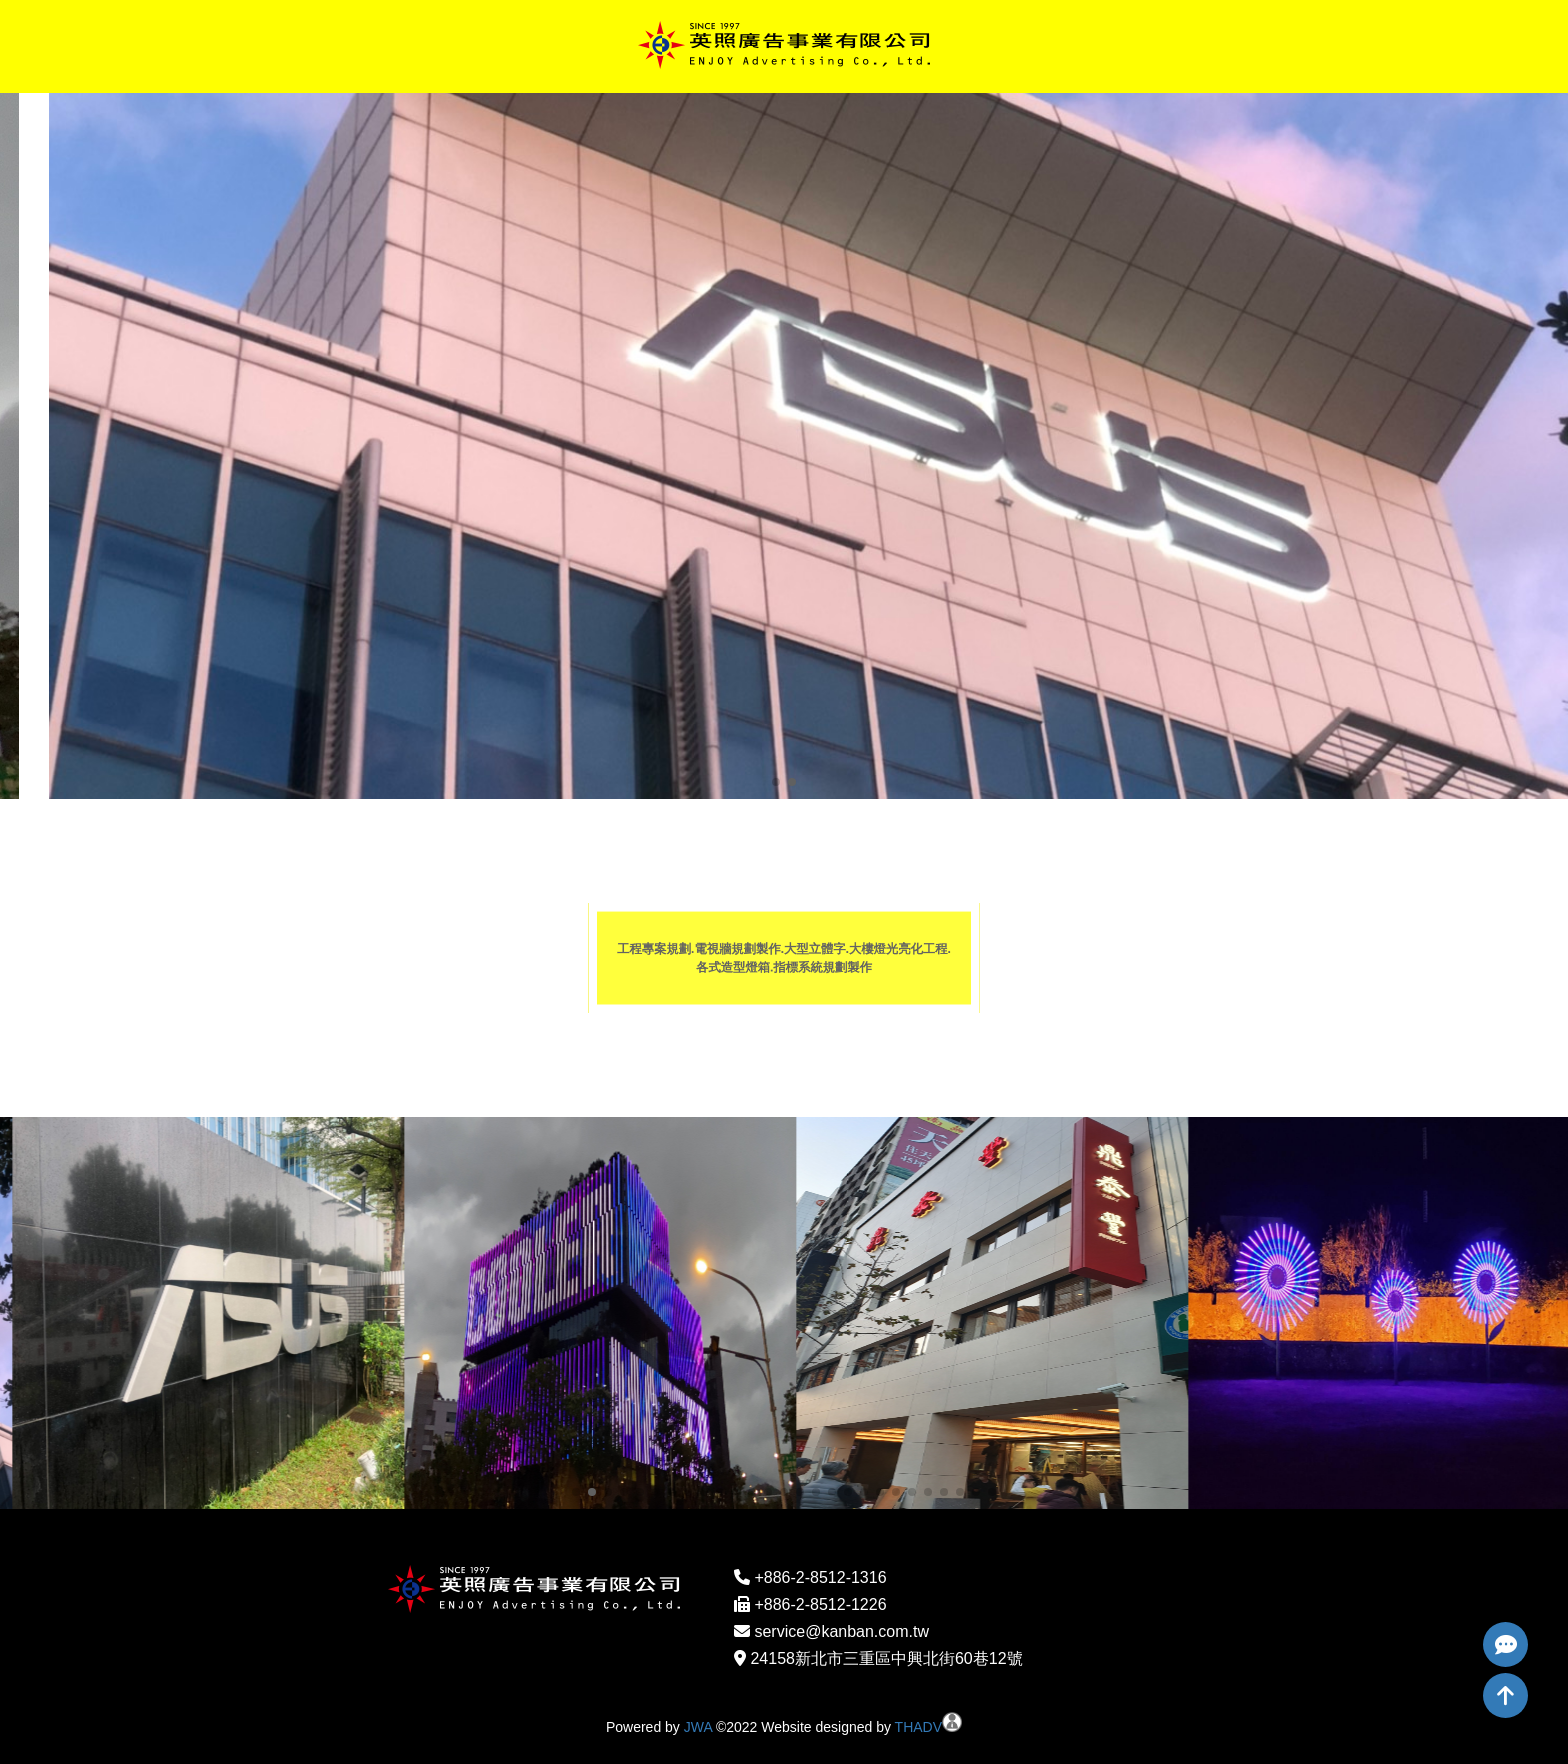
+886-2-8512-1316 (820, 1577)
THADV (918, 1727)
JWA (698, 1727)
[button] (776, 782)
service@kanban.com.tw (841, 1631)
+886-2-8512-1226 (820, 1604)
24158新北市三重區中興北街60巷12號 (886, 1658)
